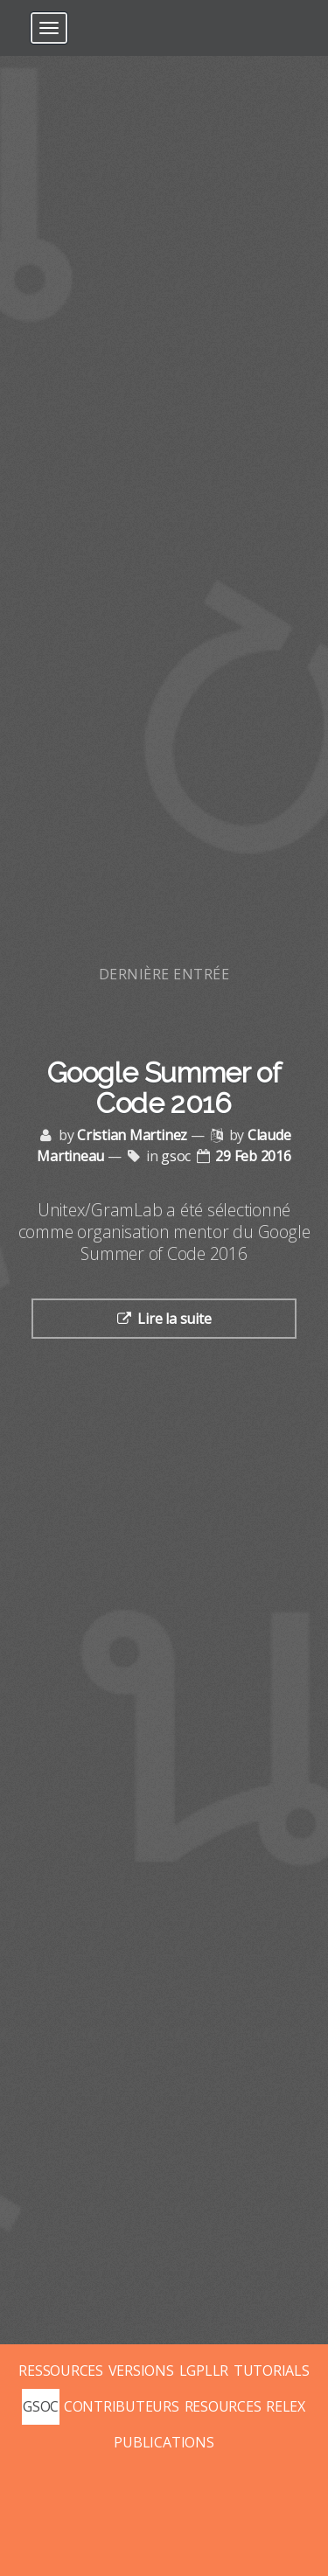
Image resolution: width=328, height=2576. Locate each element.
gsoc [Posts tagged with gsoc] (176, 1156)
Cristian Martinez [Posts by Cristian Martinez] (132, 1135)
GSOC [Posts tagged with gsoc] (41, 2406)
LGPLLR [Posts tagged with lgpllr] (204, 2370)
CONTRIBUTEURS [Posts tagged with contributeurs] (121, 2406)
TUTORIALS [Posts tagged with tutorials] (272, 2370)
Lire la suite (174, 1318)
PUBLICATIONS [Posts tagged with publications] (163, 2442)
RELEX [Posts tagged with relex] (285, 2406)
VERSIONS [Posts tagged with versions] (141, 2370)
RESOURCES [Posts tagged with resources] (223, 2406)
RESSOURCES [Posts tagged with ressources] (60, 2370)
